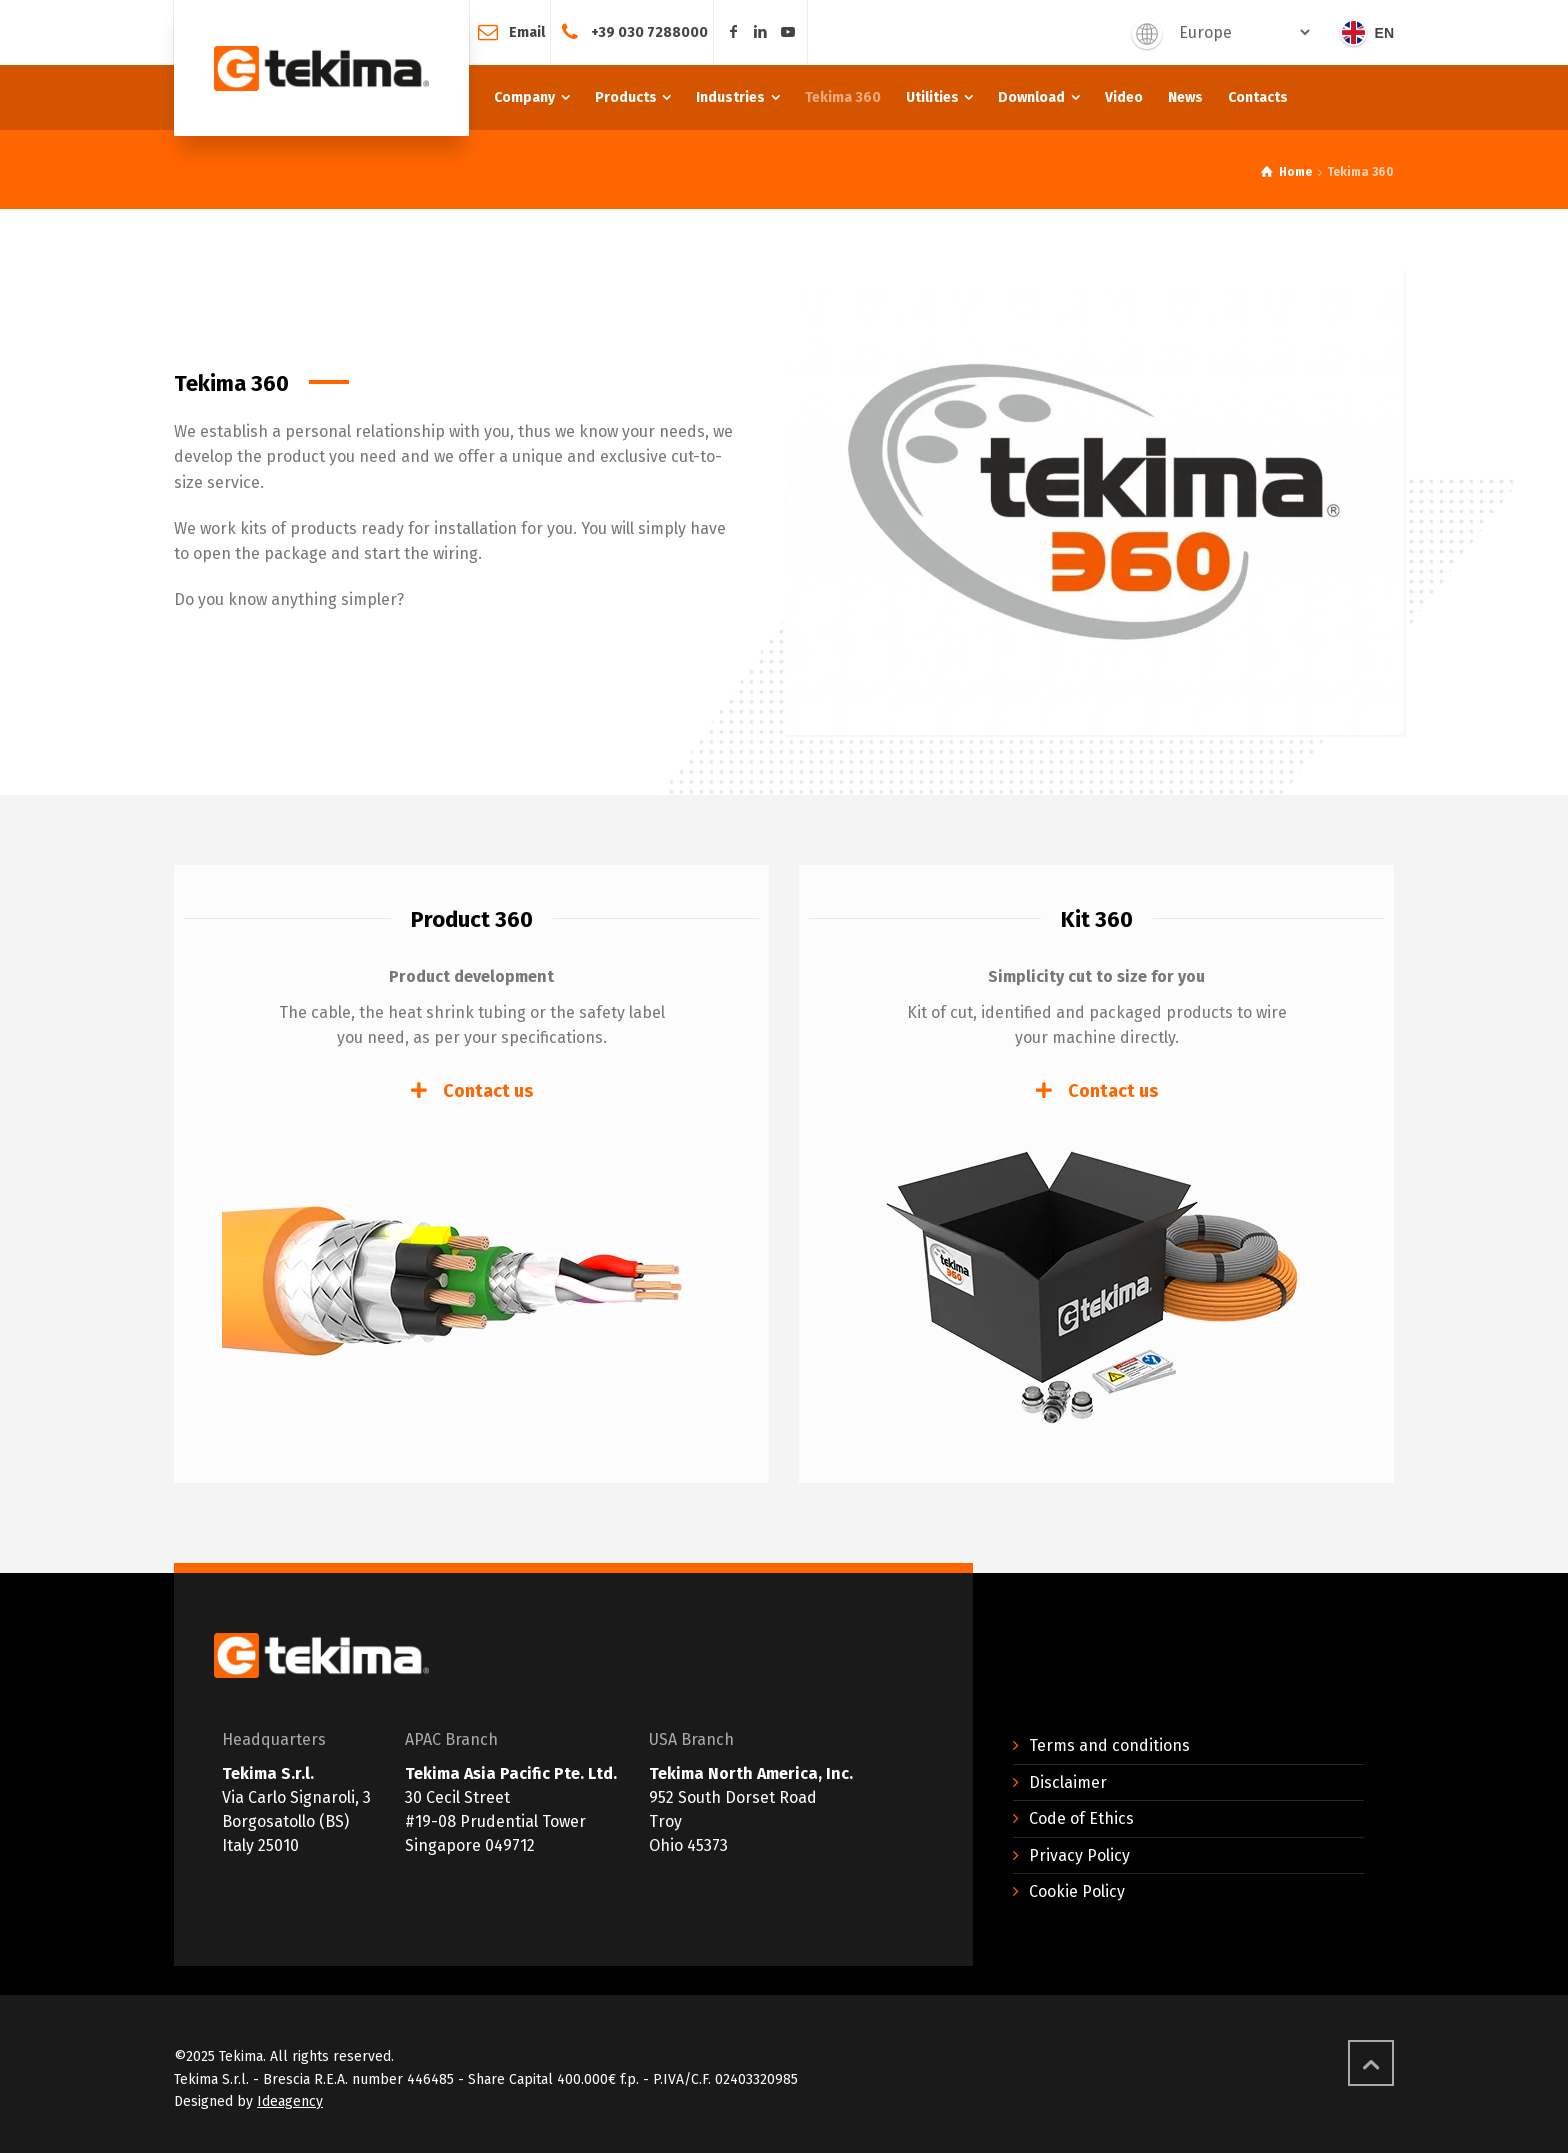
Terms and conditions (1109, 1745)
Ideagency (290, 2101)
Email (527, 31)
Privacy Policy (1079, 1855)
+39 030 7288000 (649, 31)
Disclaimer (1068, 1782)
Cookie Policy (1077, 1891)
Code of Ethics (1081, 1818)
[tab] (471, 1090)
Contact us (488, 1091)
